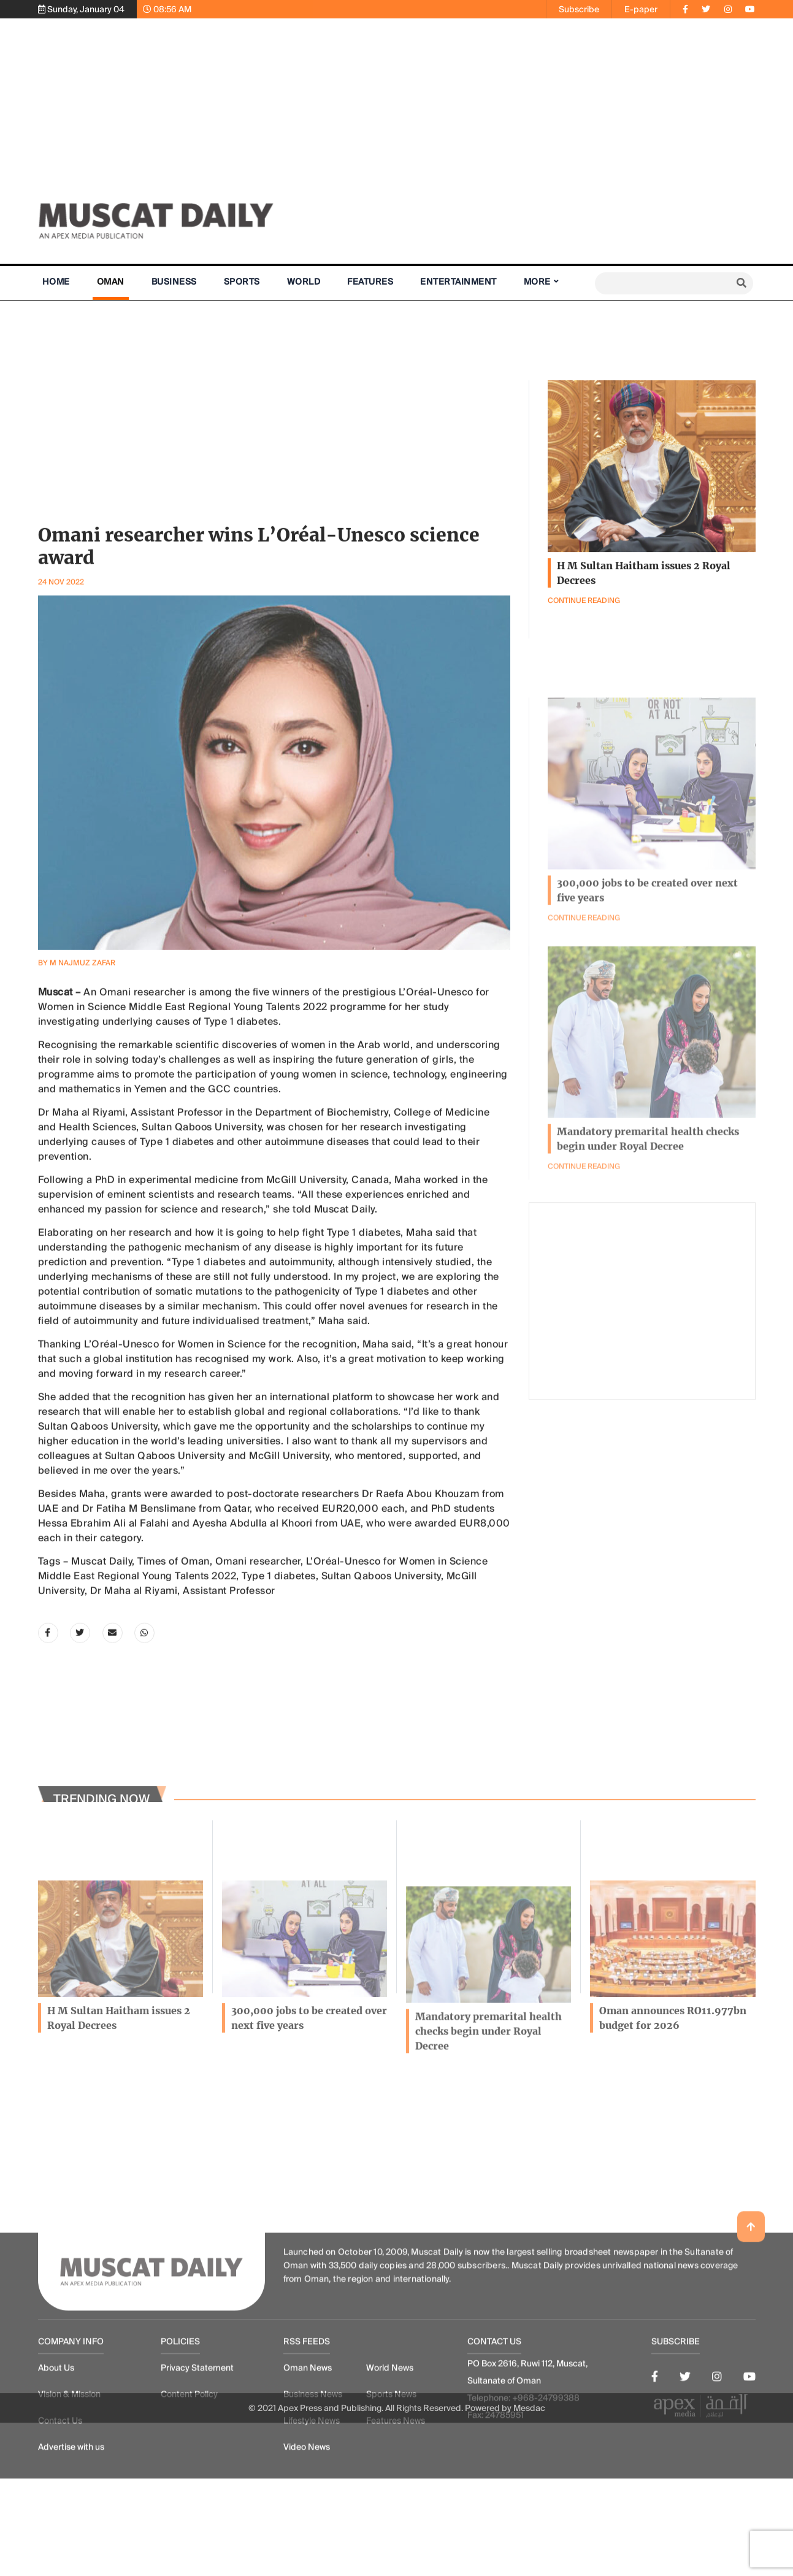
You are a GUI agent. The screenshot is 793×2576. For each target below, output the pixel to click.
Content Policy (189, 2488)
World (304, 281)
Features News (395, 2514)
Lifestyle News (311, 2514)
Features (370, 281)
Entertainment (458, 281)
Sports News (391, 2488)
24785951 (504, 2509)
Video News (306, 2541)
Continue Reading (584, 1256)
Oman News (307, 2461)
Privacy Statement (197, 2461)
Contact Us (60, 2514)
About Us (56, 2461)
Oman (111, 281)
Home (56, 281)
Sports (242, 281)
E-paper (640, 9)
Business (174, 281)
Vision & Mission (69, 2488)
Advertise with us (71, 2541)
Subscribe (579, 9)
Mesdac (529, 2419)
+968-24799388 (546, 2491)
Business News (312, 2488)
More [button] (537, 281)
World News (389, 2461)
